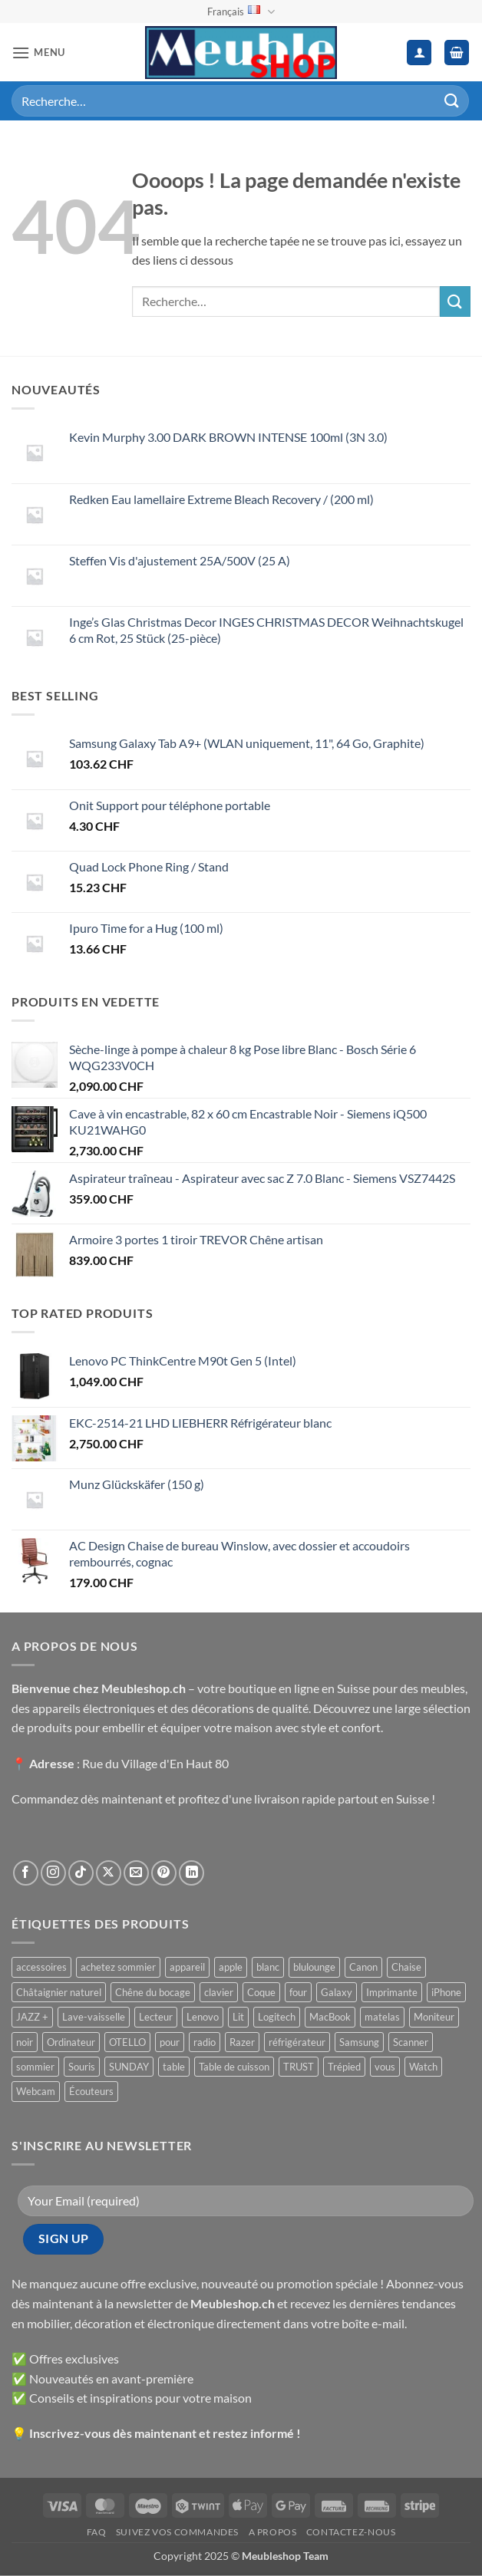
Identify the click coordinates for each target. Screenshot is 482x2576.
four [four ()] (298, 1992)
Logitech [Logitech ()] (276, 2017)
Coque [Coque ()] (261, 1992)
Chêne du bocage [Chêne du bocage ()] (152, 1992)
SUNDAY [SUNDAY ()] (129, 2066)
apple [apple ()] (231, 1967)
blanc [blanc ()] (267, 1967)
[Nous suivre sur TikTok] (81, 1873)
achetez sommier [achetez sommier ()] (118, 1967)
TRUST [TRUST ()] (298, 2066)
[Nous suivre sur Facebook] (25, 1873)
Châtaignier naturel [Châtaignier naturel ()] (58, 1992)
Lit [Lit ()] (238, 2017)
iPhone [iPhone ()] (446, 1992)
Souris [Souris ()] (81, 2066)
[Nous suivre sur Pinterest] (164, 1873)
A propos (273, 2532)
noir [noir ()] (24, 2042)
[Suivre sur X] (108, 1873)
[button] (38, 52)
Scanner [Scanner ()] (410, 2042)
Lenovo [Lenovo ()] (203, 2017)
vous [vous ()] (385, 2066)
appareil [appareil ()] (187, 1967)
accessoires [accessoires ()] (41, 1967)
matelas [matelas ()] (382, 2017)
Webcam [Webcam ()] (35, 2091)
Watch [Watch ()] (423, 2066)
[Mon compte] (419, 52)
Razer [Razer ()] (242, 2042)
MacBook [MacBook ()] (330, 2017)
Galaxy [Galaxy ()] (336, 1992)
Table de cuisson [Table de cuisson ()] (234, 2066)
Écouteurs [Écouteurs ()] (91, 2091)
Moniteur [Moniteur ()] (434, 2017)
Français (240, 12)
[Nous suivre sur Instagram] (53, 1873)
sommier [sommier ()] (35, 2066)
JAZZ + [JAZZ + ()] (32, 2017)
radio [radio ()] (204, 2042)
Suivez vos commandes (177, 2532)
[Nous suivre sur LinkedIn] (191, 1873)
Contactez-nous (351, 2532)
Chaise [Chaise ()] (406, 1967)
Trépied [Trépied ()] (344, 2066)
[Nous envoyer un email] (136, 1873)
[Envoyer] (452, 101)
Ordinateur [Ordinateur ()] (71, 2042)
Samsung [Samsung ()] (359, 2042)
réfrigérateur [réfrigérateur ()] (297, 2042)
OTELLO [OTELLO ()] (127, 2042)
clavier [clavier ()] (218, 1992)
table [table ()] (174, 2066)
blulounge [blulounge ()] (314, 1967)
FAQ (97, 2532)
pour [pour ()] (170, 2042)
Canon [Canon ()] (363, 1967)
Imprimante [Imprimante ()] (392, 1992)
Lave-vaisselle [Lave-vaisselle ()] (93, 2017)
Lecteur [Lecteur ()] (156, 2017)
